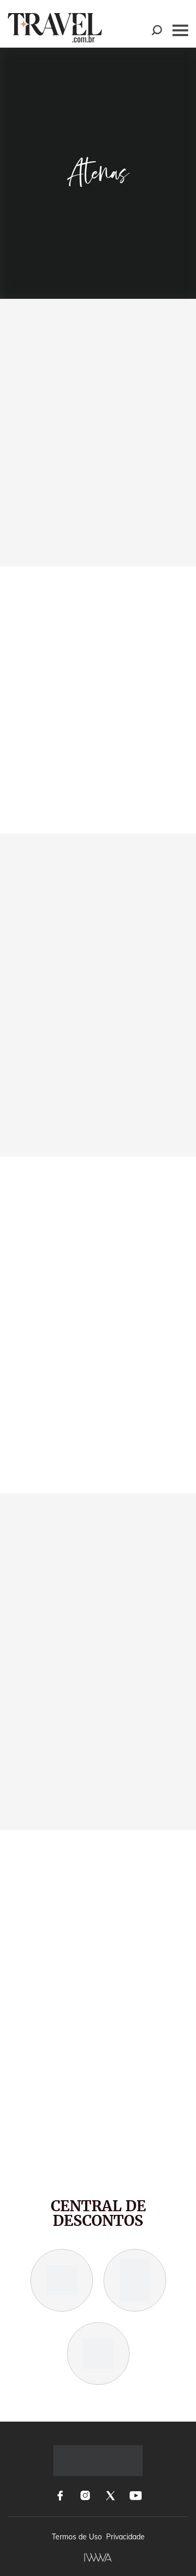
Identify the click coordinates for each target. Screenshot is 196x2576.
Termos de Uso (77, 2536)
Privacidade (125, 2536)
